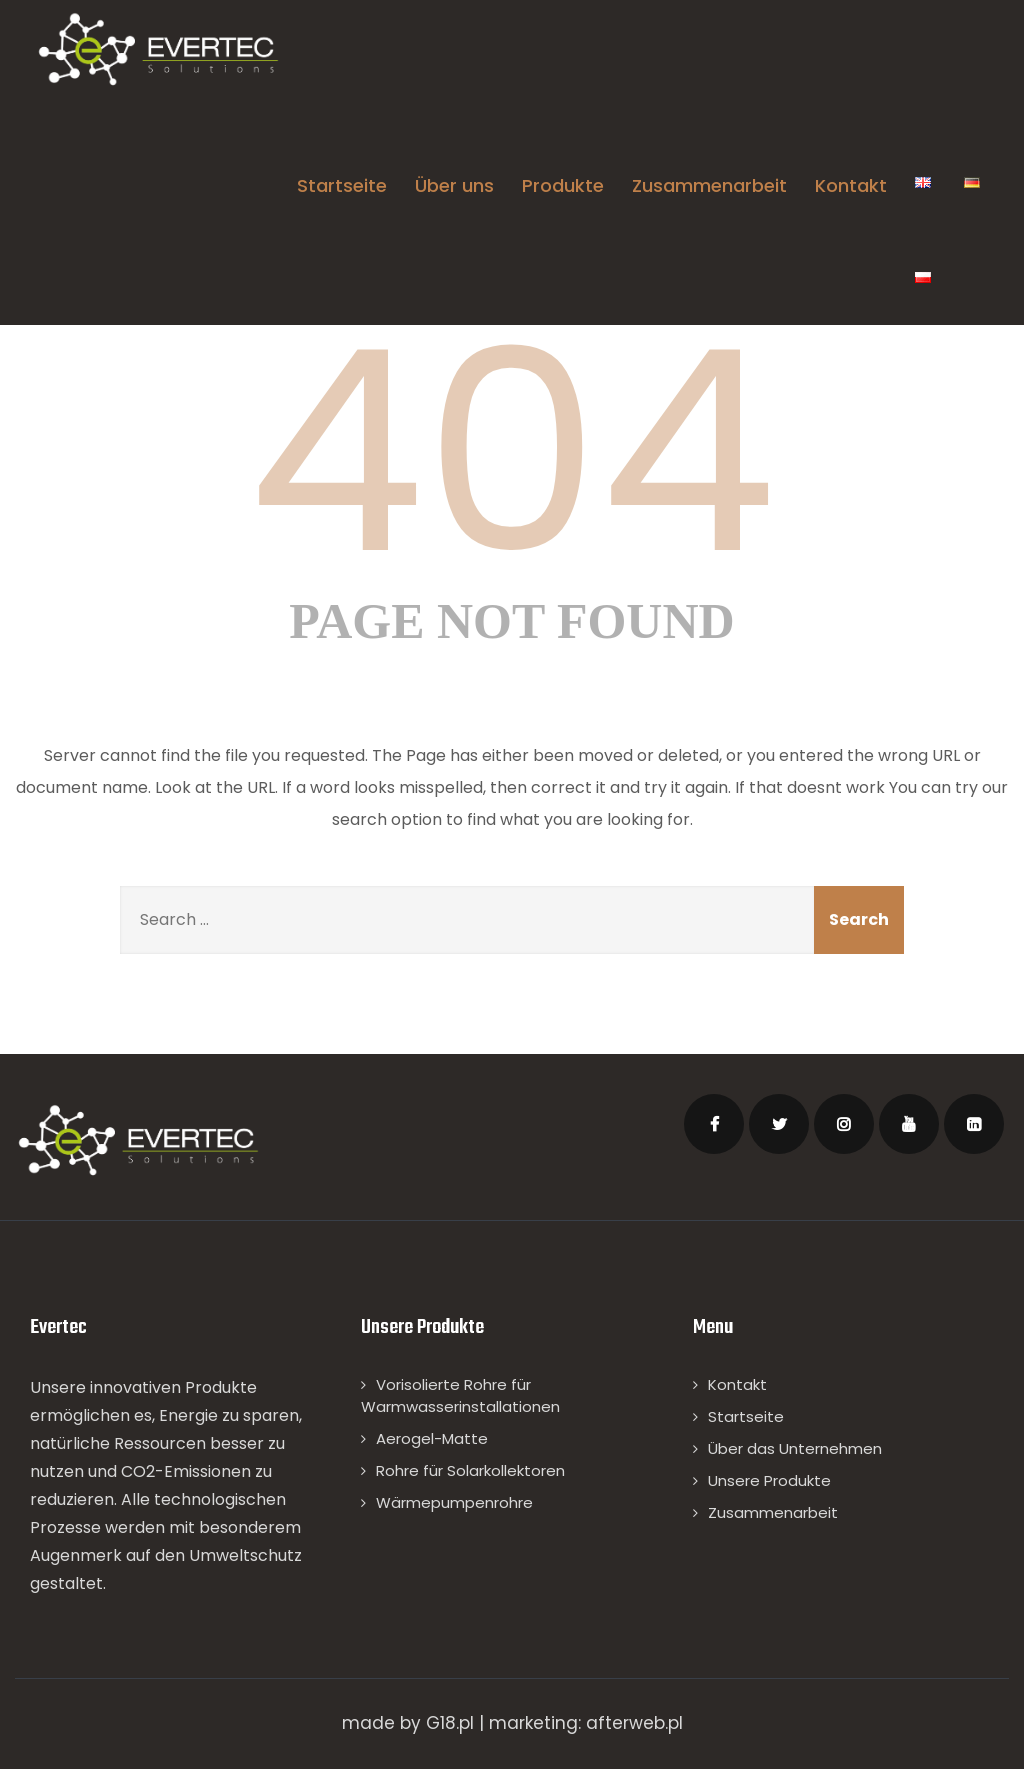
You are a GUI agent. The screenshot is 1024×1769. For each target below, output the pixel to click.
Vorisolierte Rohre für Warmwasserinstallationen (460, 1395)
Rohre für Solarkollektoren (470, 1470)
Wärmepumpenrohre (454, 1502)
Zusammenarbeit (709, 185)
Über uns (454, 185)
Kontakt (851, 185)
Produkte (563, 185)
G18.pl (450, 1723)
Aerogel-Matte (432, 1438)
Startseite (342, 185)
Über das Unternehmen (795, 1448)
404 (512, 452)
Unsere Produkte (769, 1480)
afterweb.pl (634, 1723)
